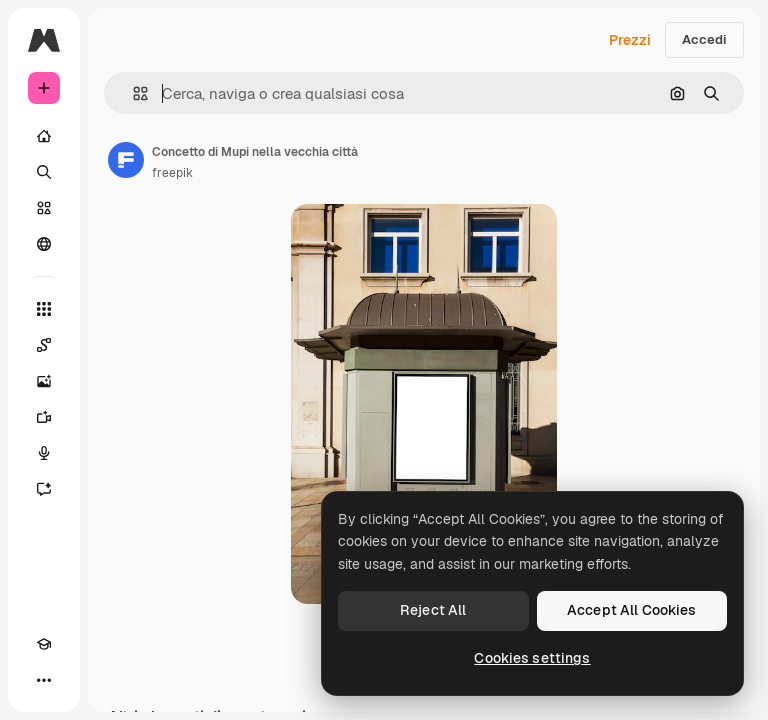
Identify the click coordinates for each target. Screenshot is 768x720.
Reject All (433, 610)
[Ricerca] (44, 172)
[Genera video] (44, 417)
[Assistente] (44, 489)
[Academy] (44, 644)
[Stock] (44, 208)
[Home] (44, 136)
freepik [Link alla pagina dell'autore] (172, 173)
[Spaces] (44, 345)
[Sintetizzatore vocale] (44, 453)
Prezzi (630, 40)
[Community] (44, 244)
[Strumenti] (44, 309)
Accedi (704, 39)
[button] (132, 93)
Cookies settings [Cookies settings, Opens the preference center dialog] (532, 658)
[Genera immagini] (44, 381)
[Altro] (44, 680)
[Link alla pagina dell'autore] (126, 160)
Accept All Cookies (632, 610)
